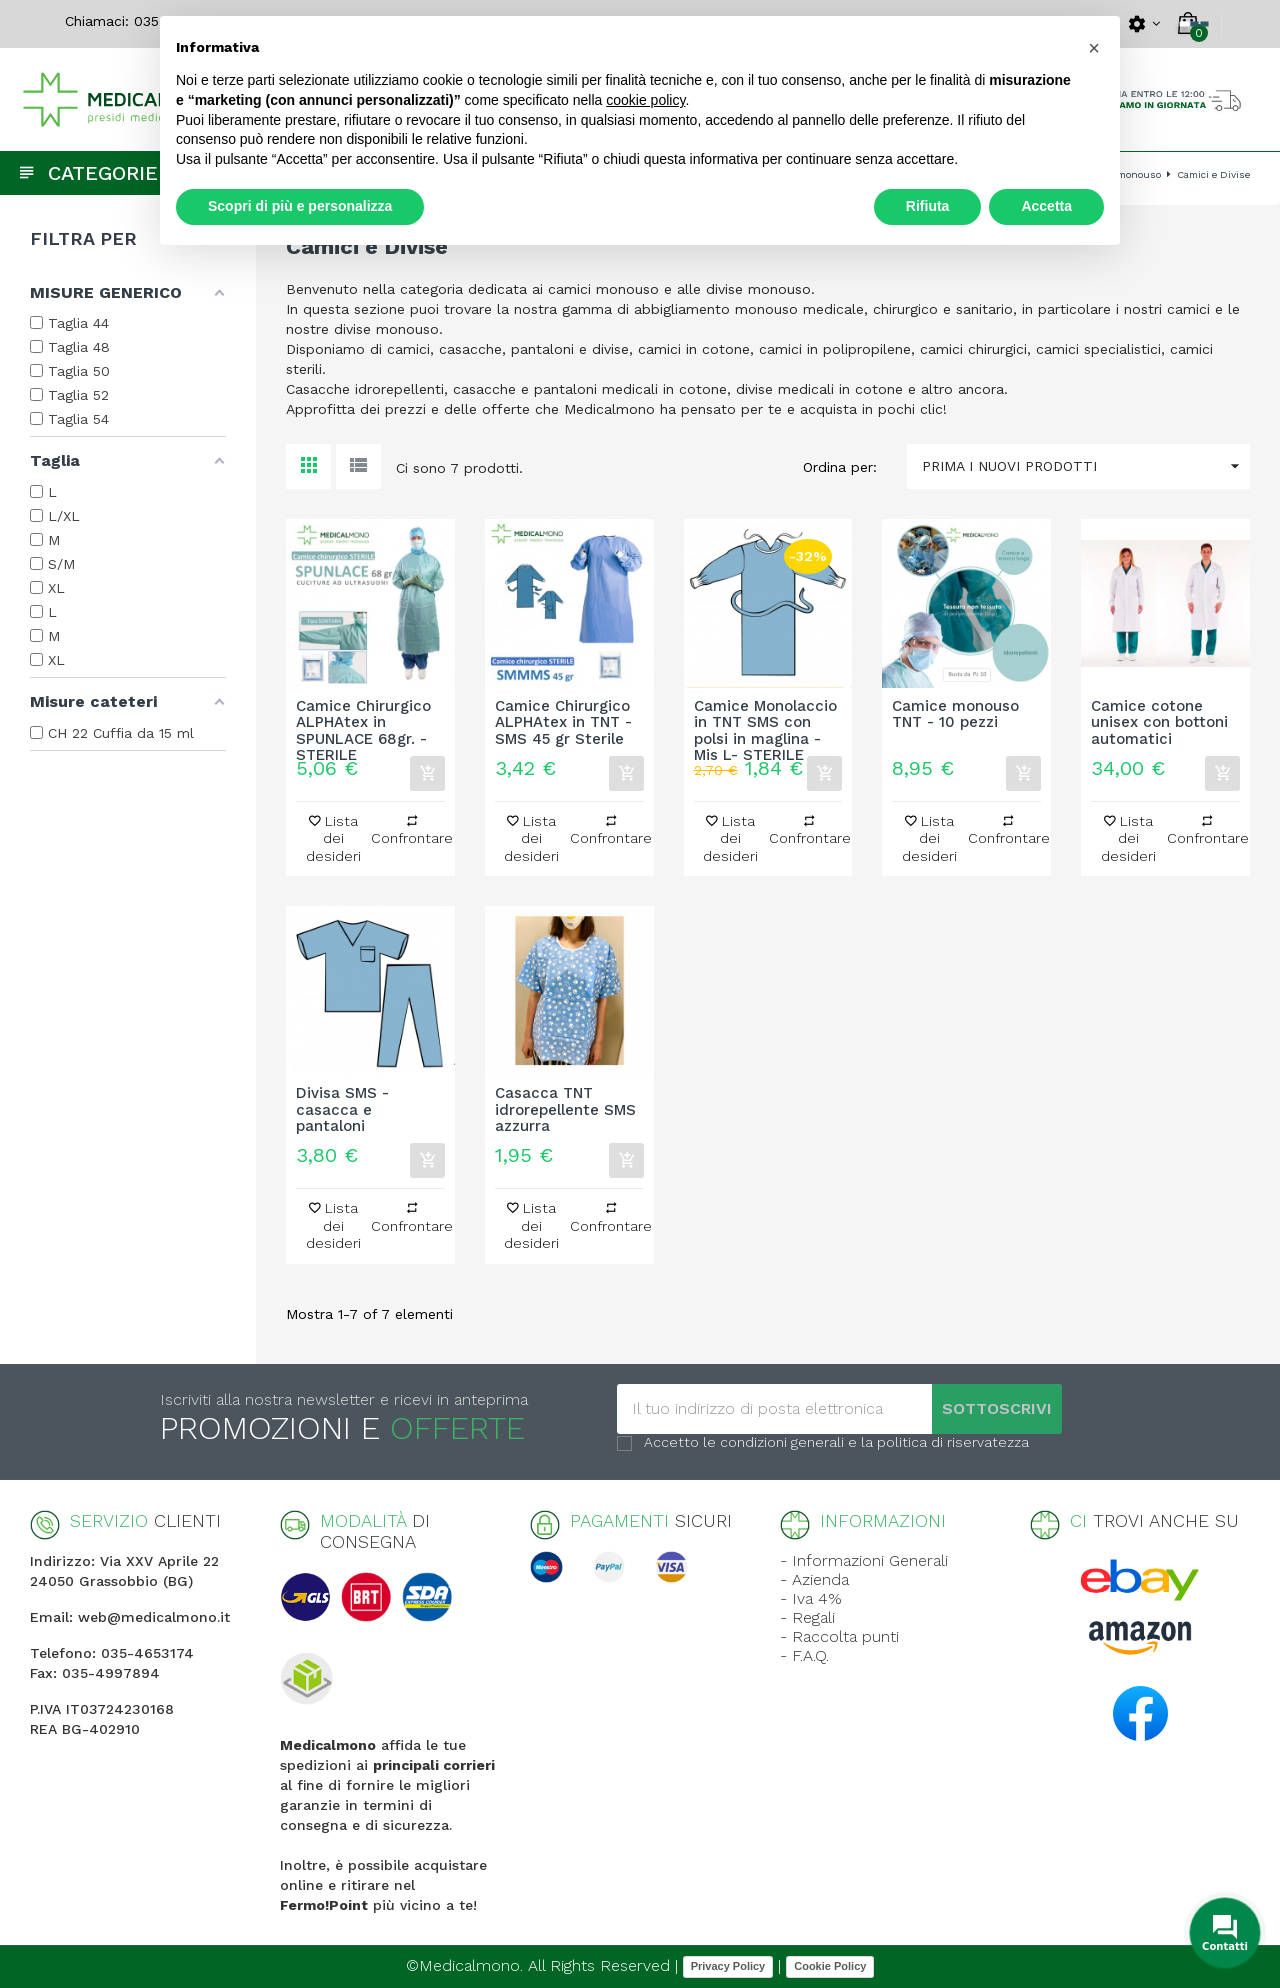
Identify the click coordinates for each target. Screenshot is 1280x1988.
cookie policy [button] (645, 100)
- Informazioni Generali (864, 1560)
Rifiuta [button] (928, 206)
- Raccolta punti (839, 1636)
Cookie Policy (830, 1966)
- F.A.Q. (804, 1655)
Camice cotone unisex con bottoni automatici (1159, 723)
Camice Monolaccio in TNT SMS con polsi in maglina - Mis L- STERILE (765, 723)
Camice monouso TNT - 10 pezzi (955, 715)
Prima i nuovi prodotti (1086, 466)
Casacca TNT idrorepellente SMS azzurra (565, 1110)
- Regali (807, 1617)
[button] (1094, 48)
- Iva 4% (811, 1598)
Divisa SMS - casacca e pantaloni (342, 1110)
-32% (808, 556)
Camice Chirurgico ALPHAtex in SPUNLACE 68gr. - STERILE (363, 723)
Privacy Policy (728, 1966)
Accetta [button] (1046, 206)
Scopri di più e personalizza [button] (300, 206)
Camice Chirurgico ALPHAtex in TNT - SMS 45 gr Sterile (563, 723)
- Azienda (814, 1579)
